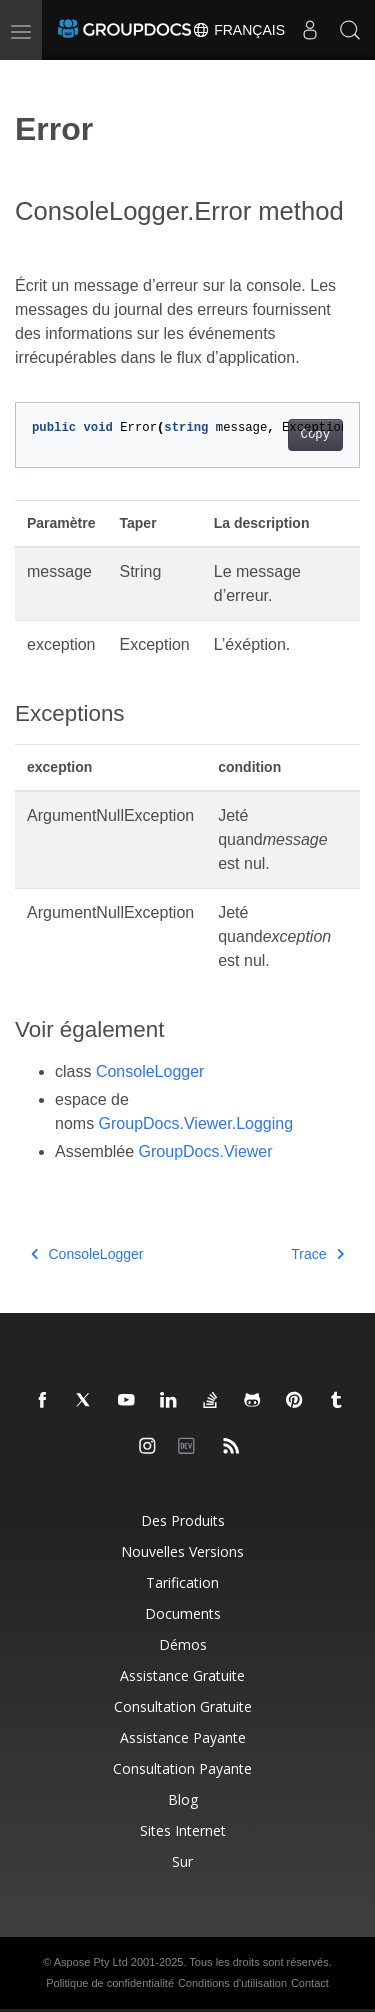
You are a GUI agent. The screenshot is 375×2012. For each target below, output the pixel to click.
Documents (183, 1613)
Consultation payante (182, 1768)
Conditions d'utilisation (232, 1983)
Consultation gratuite (183, 1706)
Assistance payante (183, 1737)
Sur (182, 1861)
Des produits (183, 1520)
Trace (317, 1254)
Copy (315, 435)
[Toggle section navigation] (32, 77)
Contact (310, 1983)
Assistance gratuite (182, 1675)
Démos (183, 1644)
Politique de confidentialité (110, 1983)
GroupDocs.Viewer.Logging (196, 1123)
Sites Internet (183, 1830)
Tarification (182, 1582)
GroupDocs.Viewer (206, 1151)
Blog (183, 1799)
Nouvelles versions (182, 1551)
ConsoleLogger (150, 1071)
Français (238, 30)
